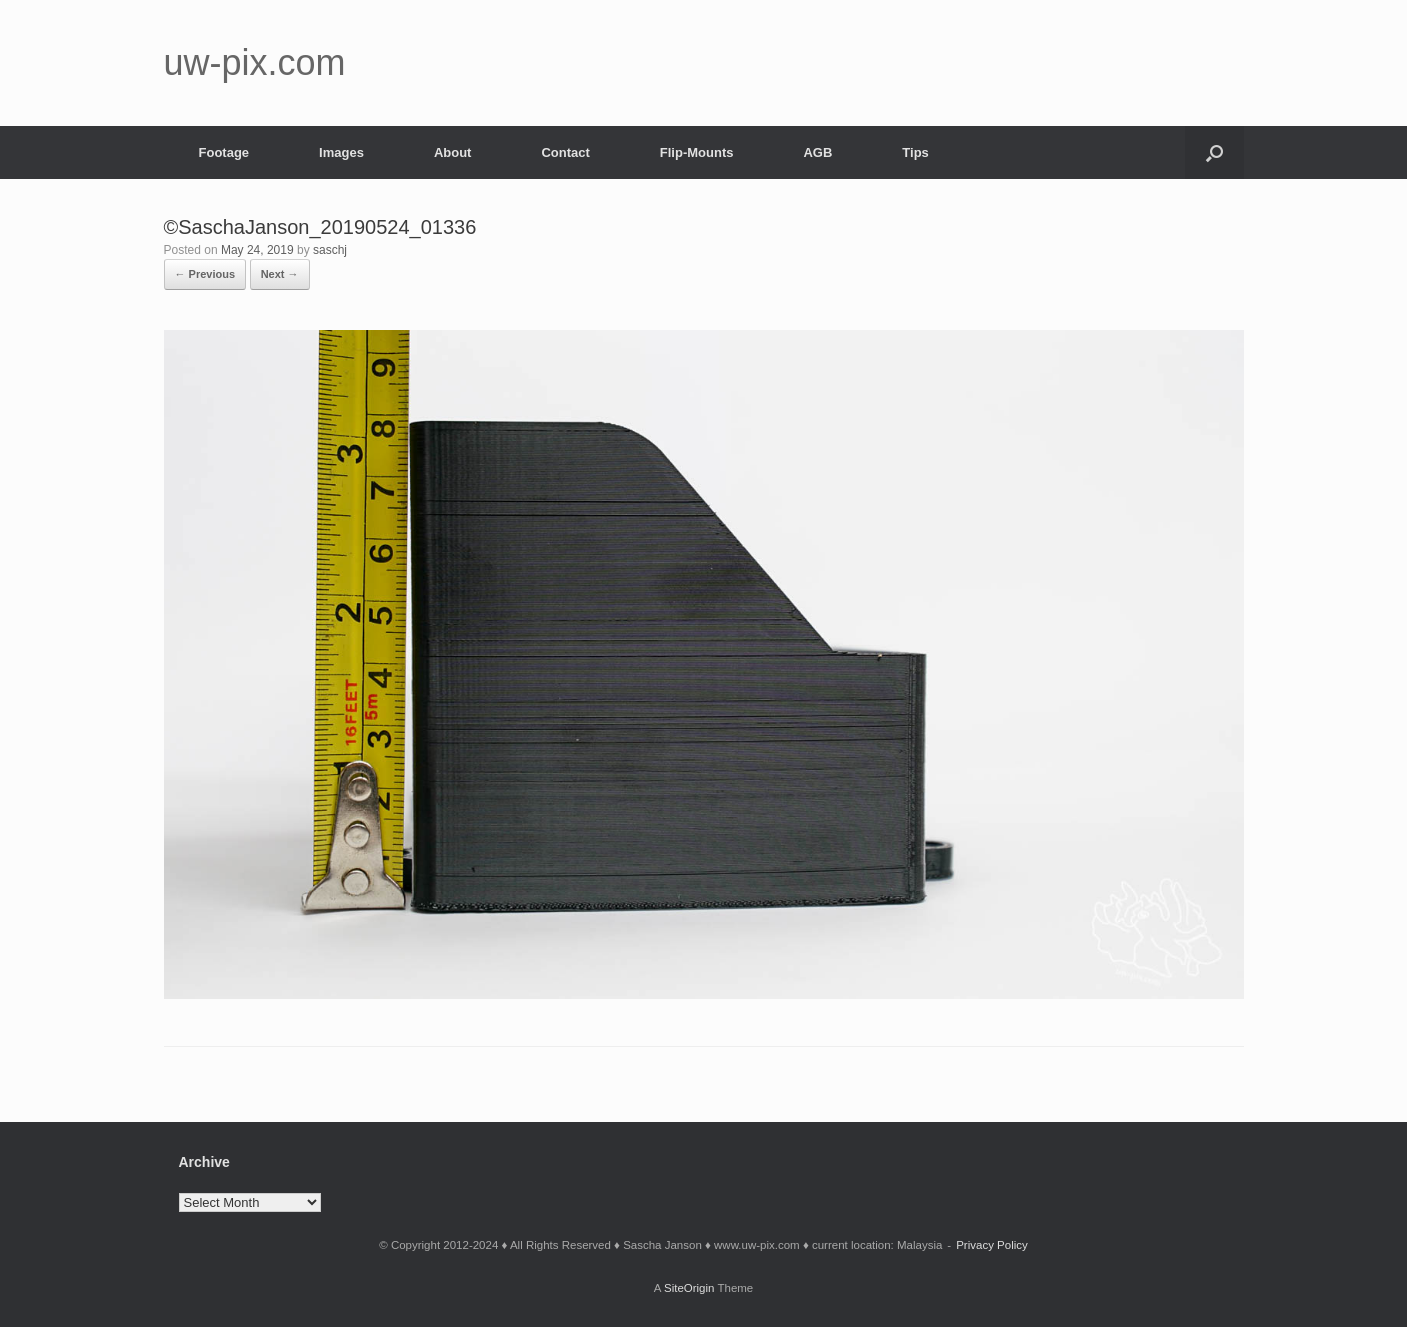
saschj (330, 250)
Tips (915, 152)
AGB (817, 152)
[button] (1214, 152)
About (453, 152)
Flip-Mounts (697, 152)
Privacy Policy (992, 1245)
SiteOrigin (689, 1288)
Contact (565, 152)
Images (341, 152)
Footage (224, 152)
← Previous (205, 274)
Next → (280, 274)
